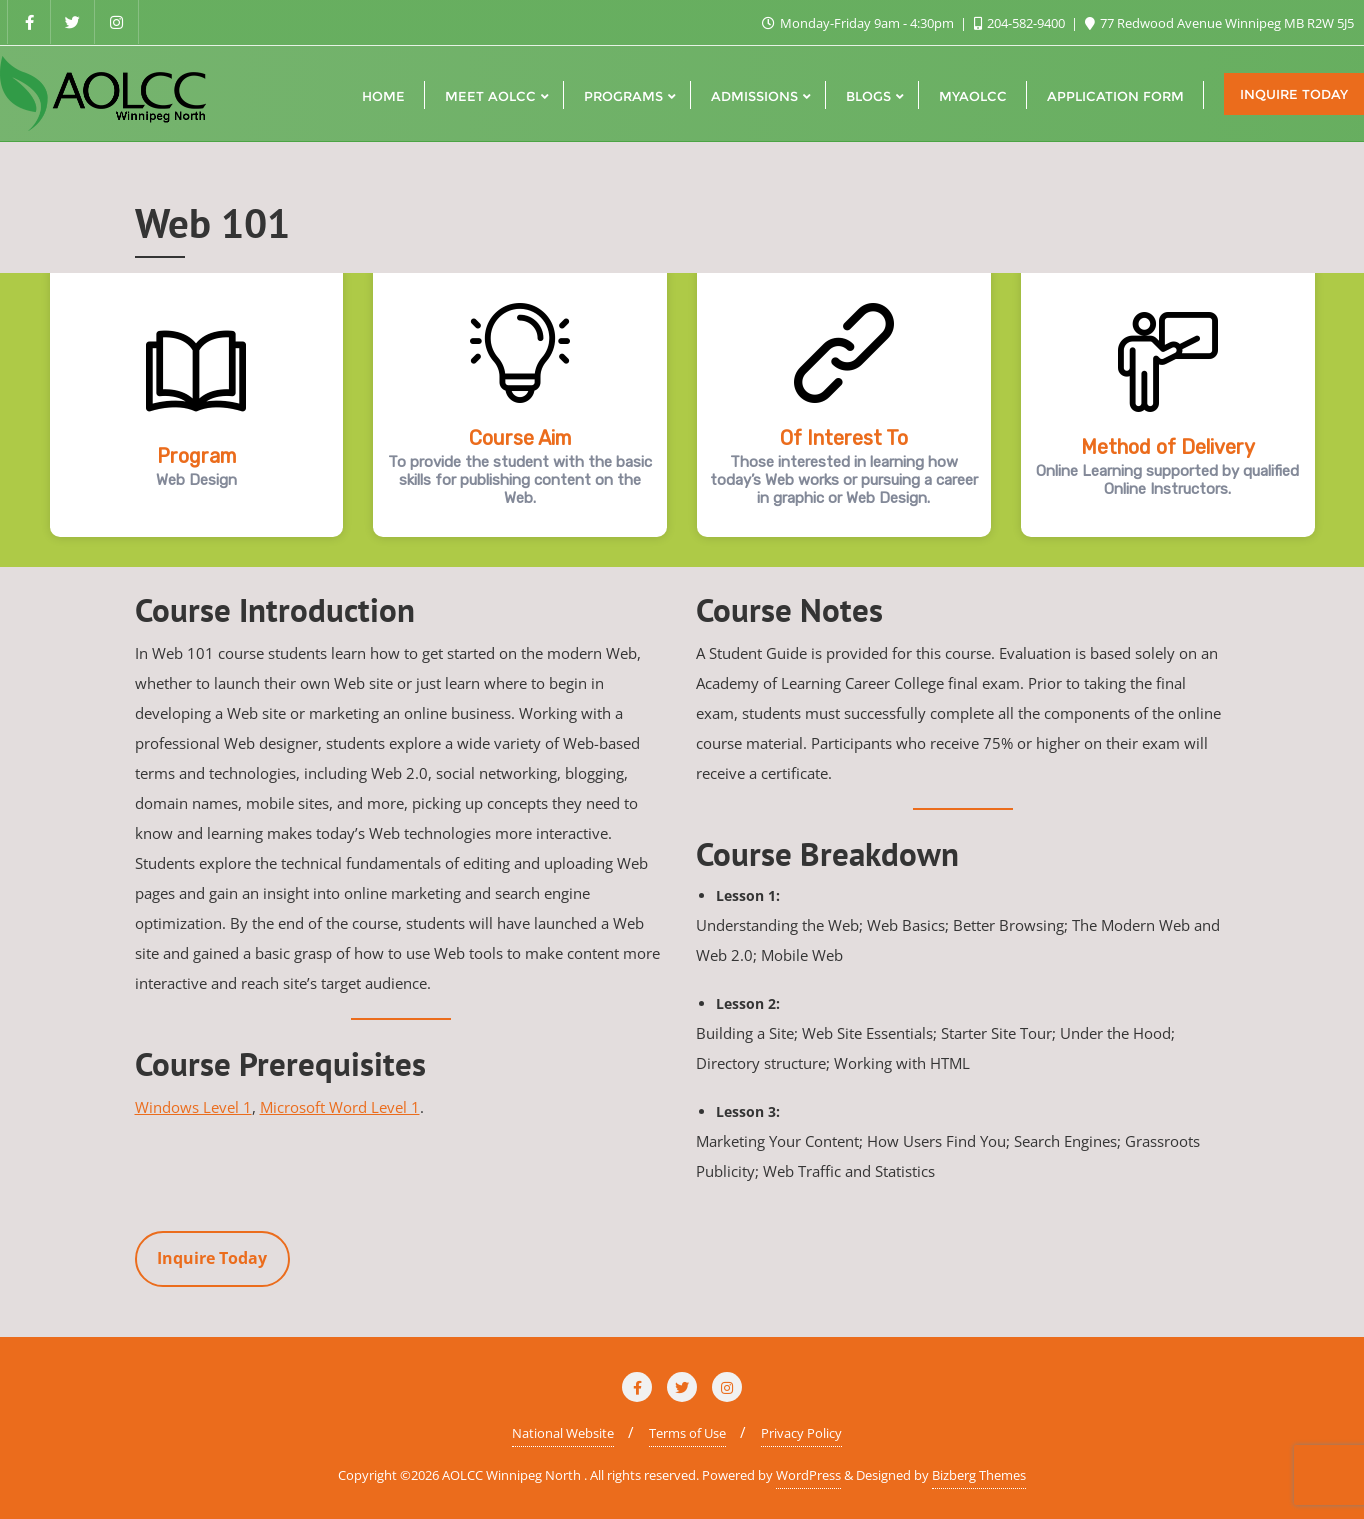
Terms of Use (687, 1433)
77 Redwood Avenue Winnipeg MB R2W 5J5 (1219, 23)
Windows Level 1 (193, 1107)
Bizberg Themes (979, 1475)
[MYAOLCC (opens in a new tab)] (973, 94)
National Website (563, 1433)
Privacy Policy (801, 1433)
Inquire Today (1294, 94)
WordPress (808, 1475)
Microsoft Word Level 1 (340, 1107)
